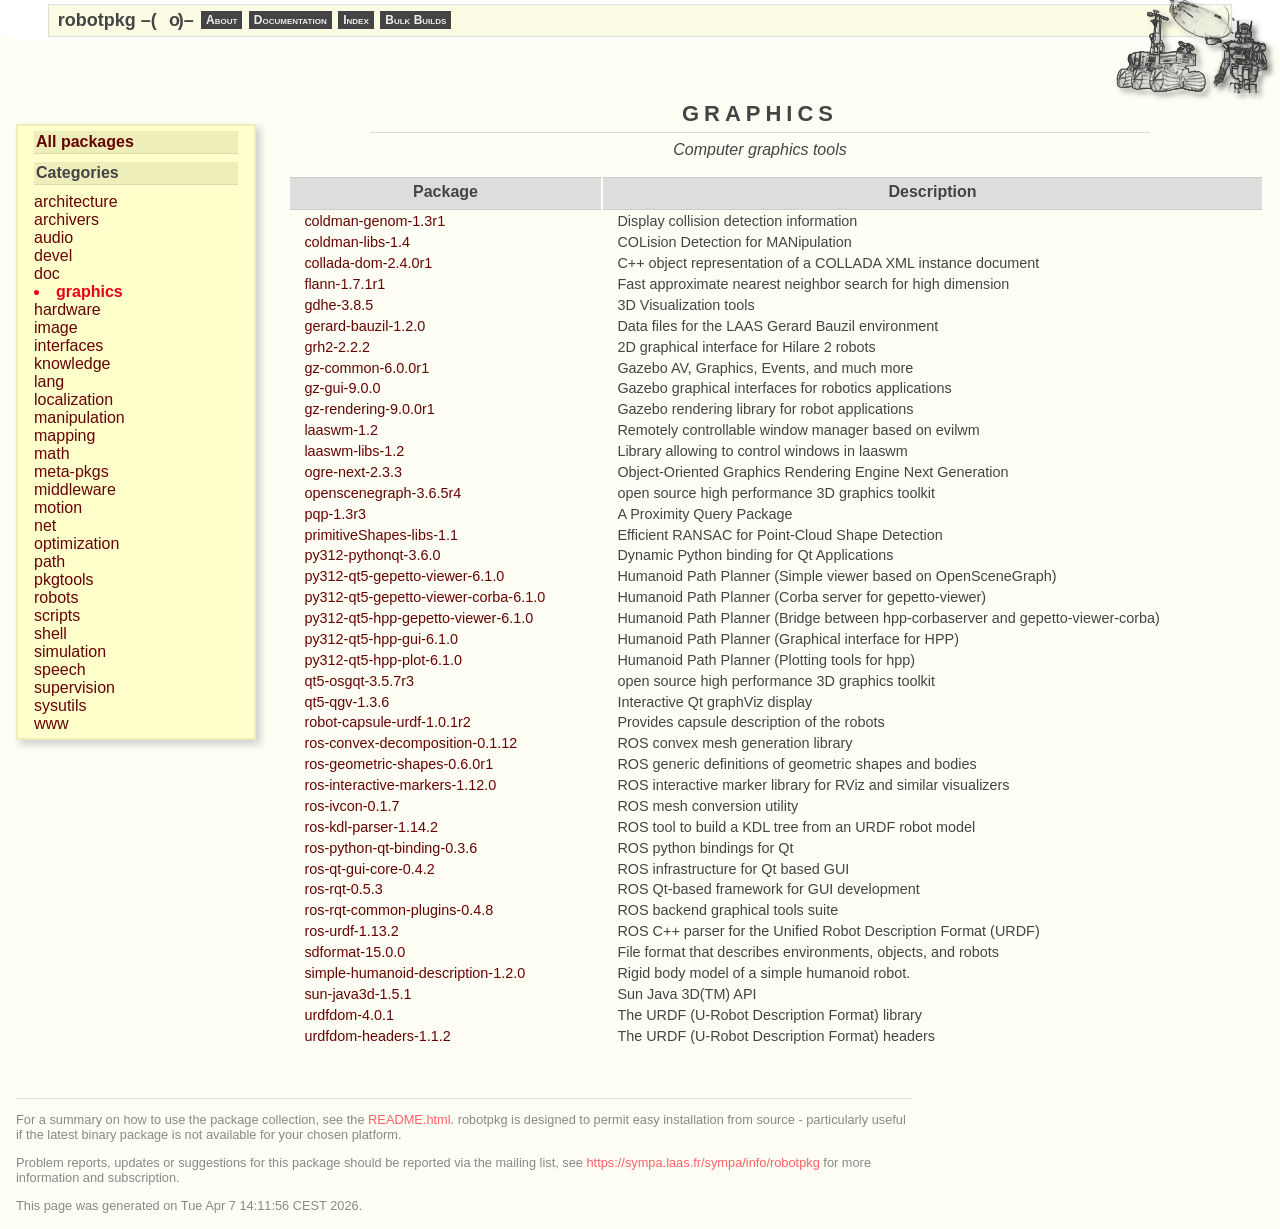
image (56, 327)
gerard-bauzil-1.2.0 (364, 326)
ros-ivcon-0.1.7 (351, 806)
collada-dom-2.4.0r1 (368, 263)
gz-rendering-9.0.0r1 (369, 409)
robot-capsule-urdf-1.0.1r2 (387, 722)
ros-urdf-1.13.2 (351, 931)
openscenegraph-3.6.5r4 (382, 493)
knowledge (72, 363)
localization (73, 399)
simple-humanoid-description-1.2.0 (414, 973)
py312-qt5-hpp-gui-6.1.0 (381, 639)
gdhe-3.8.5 (338, 305)
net (45, 525)
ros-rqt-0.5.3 (343, 889)
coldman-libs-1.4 (357, 242)
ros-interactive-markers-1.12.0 (400, 785)
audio (53, 237)
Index (356, 20)
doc (47, 273)
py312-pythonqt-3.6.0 (372, 555)
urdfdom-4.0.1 (349, 1015)
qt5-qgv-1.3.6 (346, 702)
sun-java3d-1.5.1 (357, 994)
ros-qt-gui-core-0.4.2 (369, 869)
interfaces (68, 345)
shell (50, 633)
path (49, 561)
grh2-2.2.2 (337, 347)
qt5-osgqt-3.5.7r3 (359, 681)
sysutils (60, 705)
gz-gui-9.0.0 (342, 388)
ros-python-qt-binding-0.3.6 (390, 848)
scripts (57, 615)
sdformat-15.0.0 (354, 952)
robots (56, 597)
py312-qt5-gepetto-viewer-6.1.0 (404, 576)
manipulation (79, 417)
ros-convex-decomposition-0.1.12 (410, 743)
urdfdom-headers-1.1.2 (377, 1036)
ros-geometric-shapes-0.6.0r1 (398, 764)
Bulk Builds (415, 20)
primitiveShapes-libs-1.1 (381, 535)
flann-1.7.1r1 (344, 284)
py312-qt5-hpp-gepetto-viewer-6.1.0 (418, 618)
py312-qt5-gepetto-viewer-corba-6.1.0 (424, 597)
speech (60, 669)
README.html (409, 1119)
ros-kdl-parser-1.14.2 (371, 827)
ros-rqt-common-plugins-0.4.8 (398, 910)
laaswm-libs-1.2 (354, 451)
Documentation (290, 20)
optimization (76, 543)
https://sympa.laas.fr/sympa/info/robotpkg (703, 1162)
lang (49, 381)
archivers (66, 219)
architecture (76, 201)
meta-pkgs (71, 471)
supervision (74, 687)
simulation (70, 651)
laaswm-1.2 (341, 430)
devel (53, 255)
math (52, 453)
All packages (85, 141)
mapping (64, 435)
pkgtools (64, 579)
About (221, 20)
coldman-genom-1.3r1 (374, 221)
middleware (75, 489)
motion (58, 507)
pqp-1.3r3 (335, 514)
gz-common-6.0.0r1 (366, 368)
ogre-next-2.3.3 (353, 472)
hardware (67, 309)
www (51, 723)
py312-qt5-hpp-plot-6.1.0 (383, 660)
